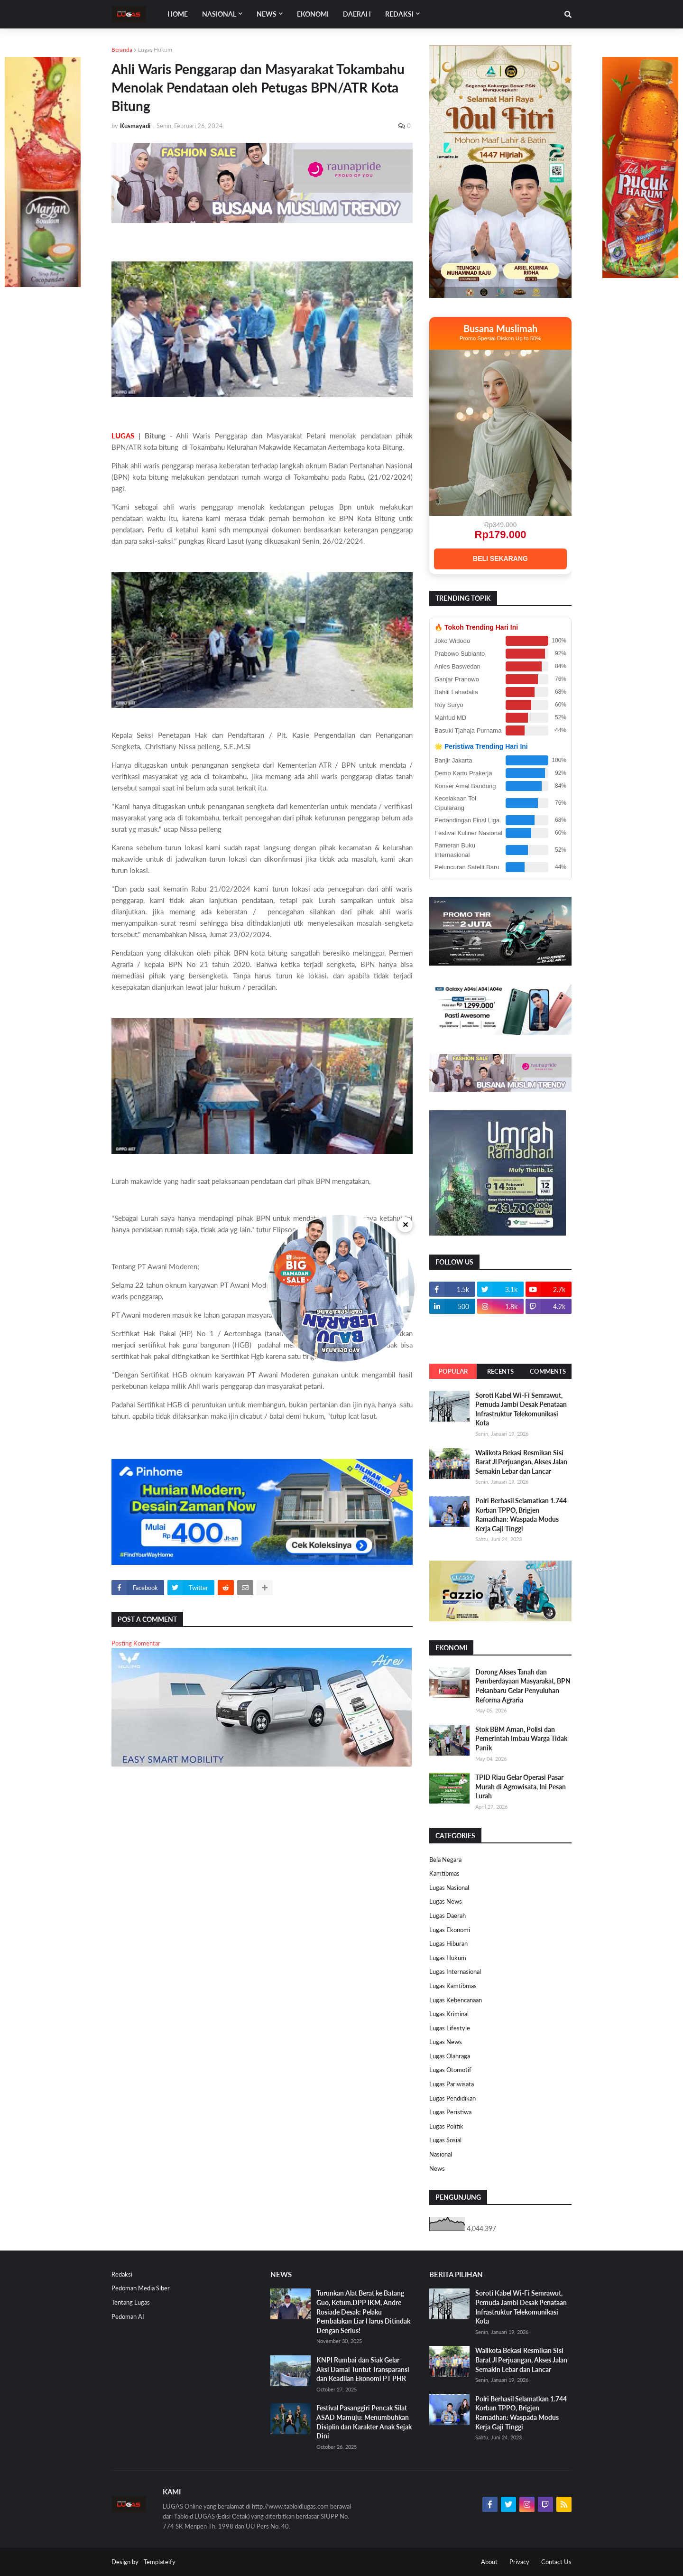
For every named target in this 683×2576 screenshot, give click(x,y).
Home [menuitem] (177, 14)
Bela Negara (445, 1859)
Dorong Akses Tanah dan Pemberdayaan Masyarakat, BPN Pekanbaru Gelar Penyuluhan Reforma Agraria (523, 1686)
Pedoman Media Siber (140, 2288)
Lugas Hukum (155, 49)
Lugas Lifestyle (449, 2028)
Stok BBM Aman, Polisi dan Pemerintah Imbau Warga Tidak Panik (521, 1738)
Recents (500, 1371)
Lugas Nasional (449, 1887)
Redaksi (121, 2274)
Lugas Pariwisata (451, 2084)
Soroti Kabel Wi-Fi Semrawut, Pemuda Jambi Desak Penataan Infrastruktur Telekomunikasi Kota (521, 1409)
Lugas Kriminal (449, 2014)
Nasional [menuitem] (219, 14)
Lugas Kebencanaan (455, 2000)
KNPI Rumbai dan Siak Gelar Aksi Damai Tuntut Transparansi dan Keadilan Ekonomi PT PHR (362, 2369)
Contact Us (556, 2562)
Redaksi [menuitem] (399, 14)
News (437, 2168)
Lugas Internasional (455, 1971)
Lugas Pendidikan (452, 2098)
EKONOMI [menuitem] (313, 14)
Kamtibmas (444, 1873)
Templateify (159, 2562)
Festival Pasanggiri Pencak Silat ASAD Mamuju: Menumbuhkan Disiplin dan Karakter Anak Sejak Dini (364, 2422)
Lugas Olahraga (449, 2056)
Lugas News (445, 1901)
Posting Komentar (135, 1643)
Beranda (121, 49)
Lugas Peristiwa (450, 2112)
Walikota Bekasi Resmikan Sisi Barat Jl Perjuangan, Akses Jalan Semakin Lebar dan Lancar (521, 1462)
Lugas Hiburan (448, 1943)
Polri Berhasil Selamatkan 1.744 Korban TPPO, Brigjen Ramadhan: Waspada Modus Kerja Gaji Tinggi (521, 1515)
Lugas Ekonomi (449, 1930)
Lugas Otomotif (450, 2070)
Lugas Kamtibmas (453, 1986)
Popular (453, 1371)
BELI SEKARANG (500, 558)
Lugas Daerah (447, 1915)
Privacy (519, 2562)
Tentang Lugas (130, 2302)
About (489, 2562)
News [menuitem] (267, 14)
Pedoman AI (127, 2316)
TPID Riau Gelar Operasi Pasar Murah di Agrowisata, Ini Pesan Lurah (520, 1786)
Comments (548, 1371)
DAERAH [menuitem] (357, 14)
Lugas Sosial (445, 2140)
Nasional (440, 2154)
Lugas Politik (446, 2126)
